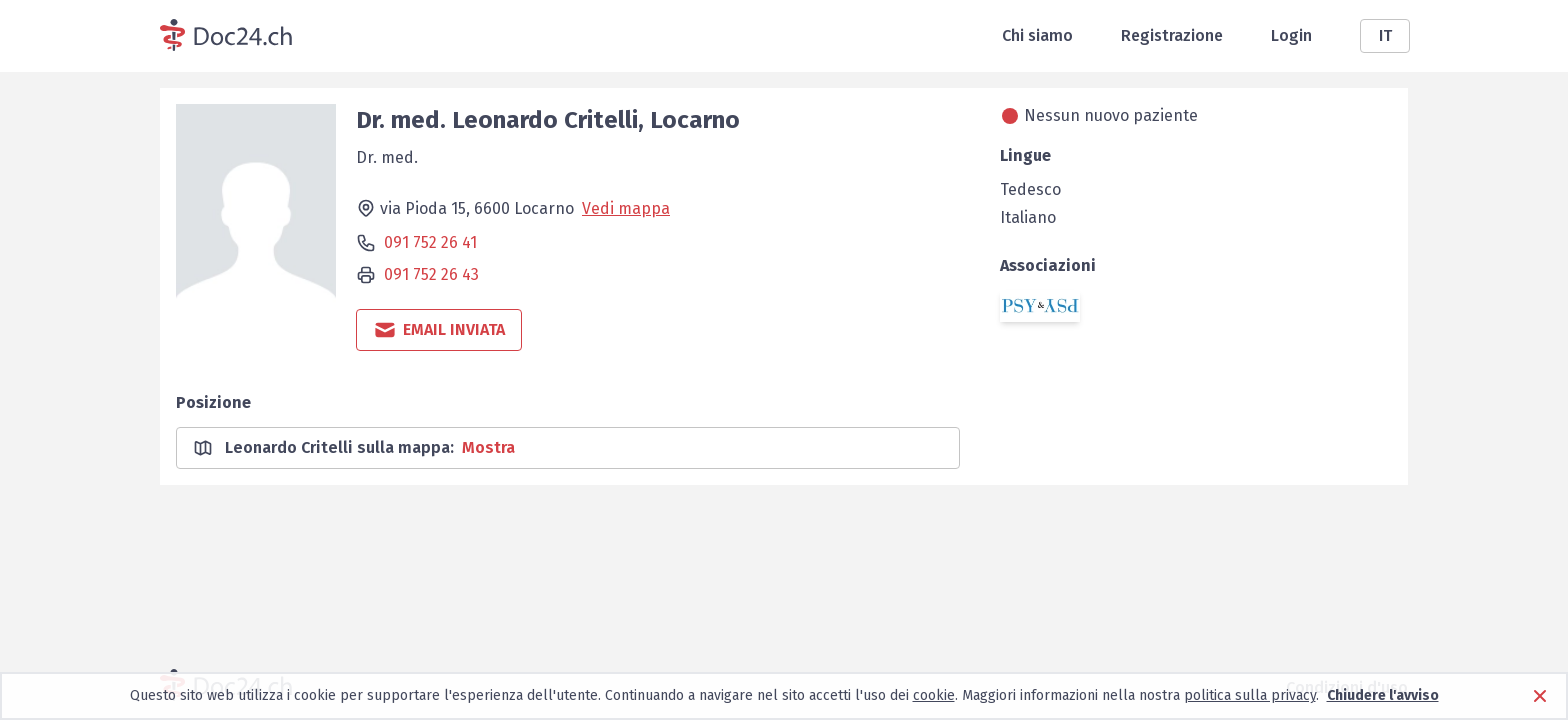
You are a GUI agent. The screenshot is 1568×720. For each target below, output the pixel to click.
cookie (934, 695)
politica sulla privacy (1250, 695)
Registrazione (1172, 35)
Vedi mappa (626, 208)
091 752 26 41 (430, 242)
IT (1385, 35)
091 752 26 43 (431, 274)
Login (1291, 35)
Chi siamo (1037, 35)
